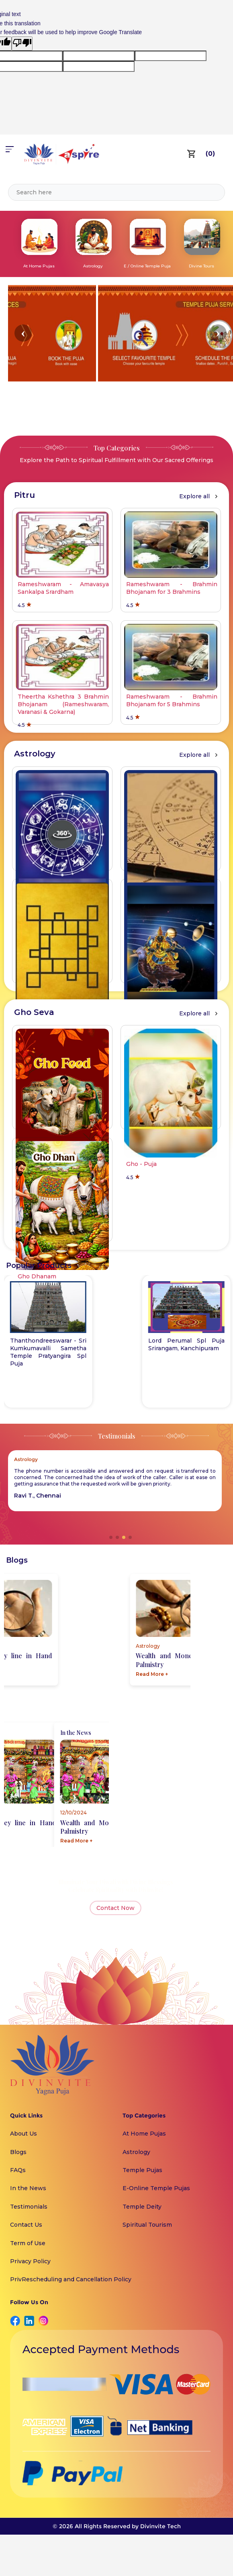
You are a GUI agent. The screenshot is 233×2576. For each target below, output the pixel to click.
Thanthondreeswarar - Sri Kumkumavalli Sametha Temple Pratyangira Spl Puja (186, 1352)
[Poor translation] (22, 43)
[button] (23, 333)
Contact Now (115, 1908)
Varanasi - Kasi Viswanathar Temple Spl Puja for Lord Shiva (48, 1348)
